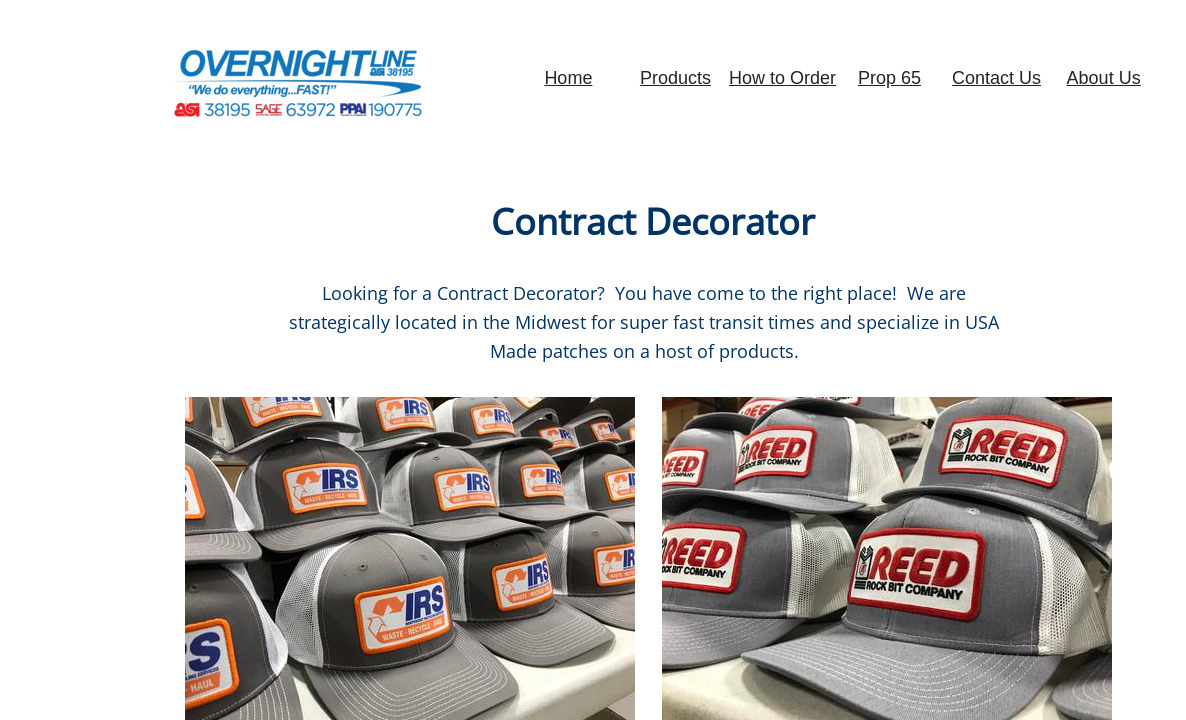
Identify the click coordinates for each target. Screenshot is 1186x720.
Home (568, 78)
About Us (1104, 78)
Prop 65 (889, 78)
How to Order (782, 78)
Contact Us (996, 78)
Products (675, 78)
